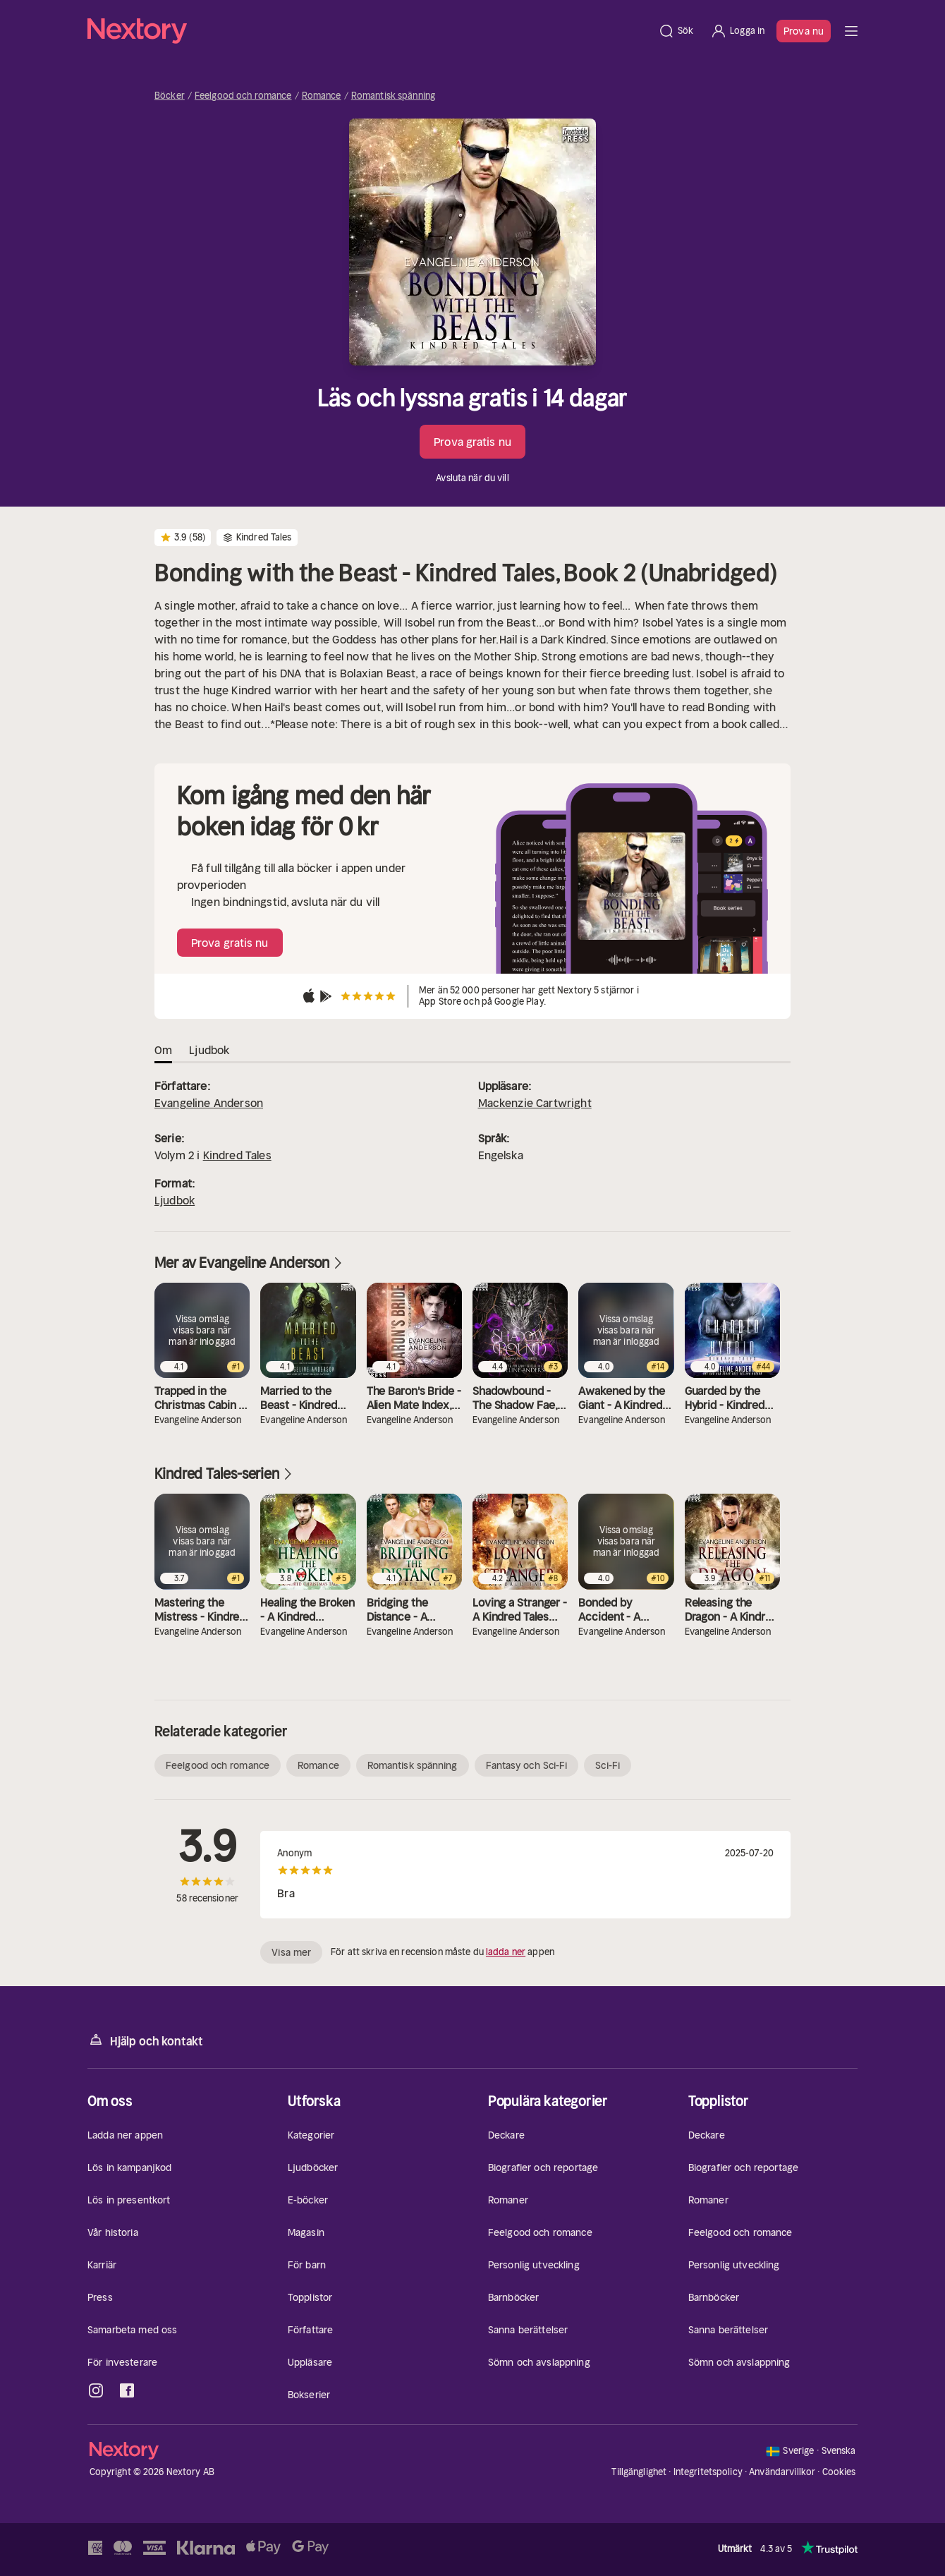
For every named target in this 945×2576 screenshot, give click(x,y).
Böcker (169, 96)
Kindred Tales (237, 1155)
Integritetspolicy (708, 2472)
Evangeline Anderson (208, 1103)
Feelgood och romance (243, 96)
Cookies (839, 2472)
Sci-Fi (607, 1765)
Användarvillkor (782, 2472)
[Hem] (368, 31)
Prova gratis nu (472, 442)
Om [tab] (163, 1050)
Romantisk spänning (393, 96)
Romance (321, 96)
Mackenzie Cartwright (535, 1103)
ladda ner (505, 1952)
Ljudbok (174, 1200)
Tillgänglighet (638, 2472)
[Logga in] (737, 31)
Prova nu (804, 31)
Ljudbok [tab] (209, 1050)
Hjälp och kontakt (145, 2040)
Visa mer (291, 1952)
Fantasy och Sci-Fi (527, 1765)
